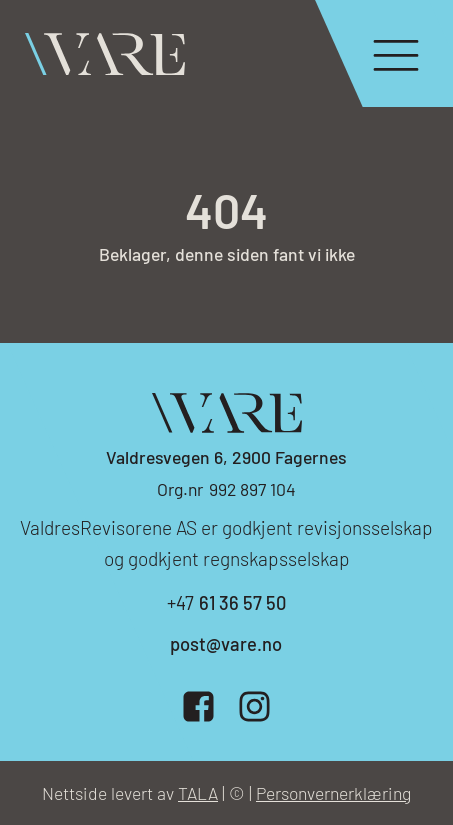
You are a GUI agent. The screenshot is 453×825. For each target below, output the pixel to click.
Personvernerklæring (333, 793)
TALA (198, 793)
